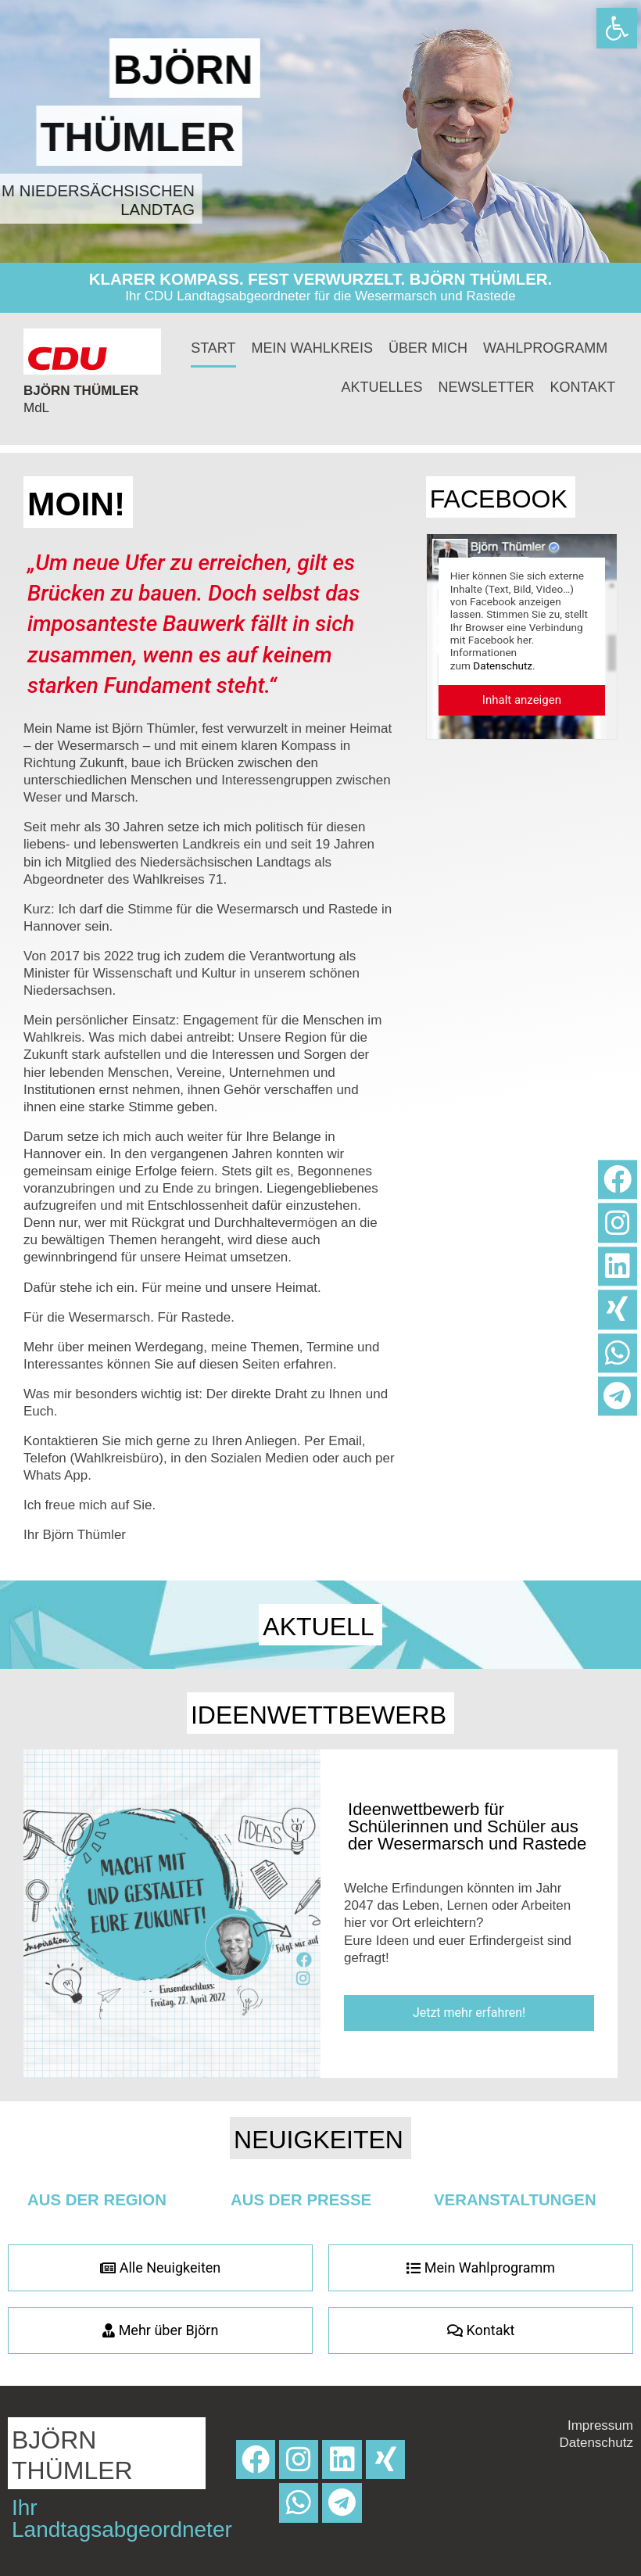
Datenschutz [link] (502, 665)
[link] (616, 28)
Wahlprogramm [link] (545, 348)
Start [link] (213, 348)
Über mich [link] (428, 348)
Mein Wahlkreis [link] (312, 348)
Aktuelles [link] (382, 387)
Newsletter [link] (487, 387)
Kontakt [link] (583, 387)
